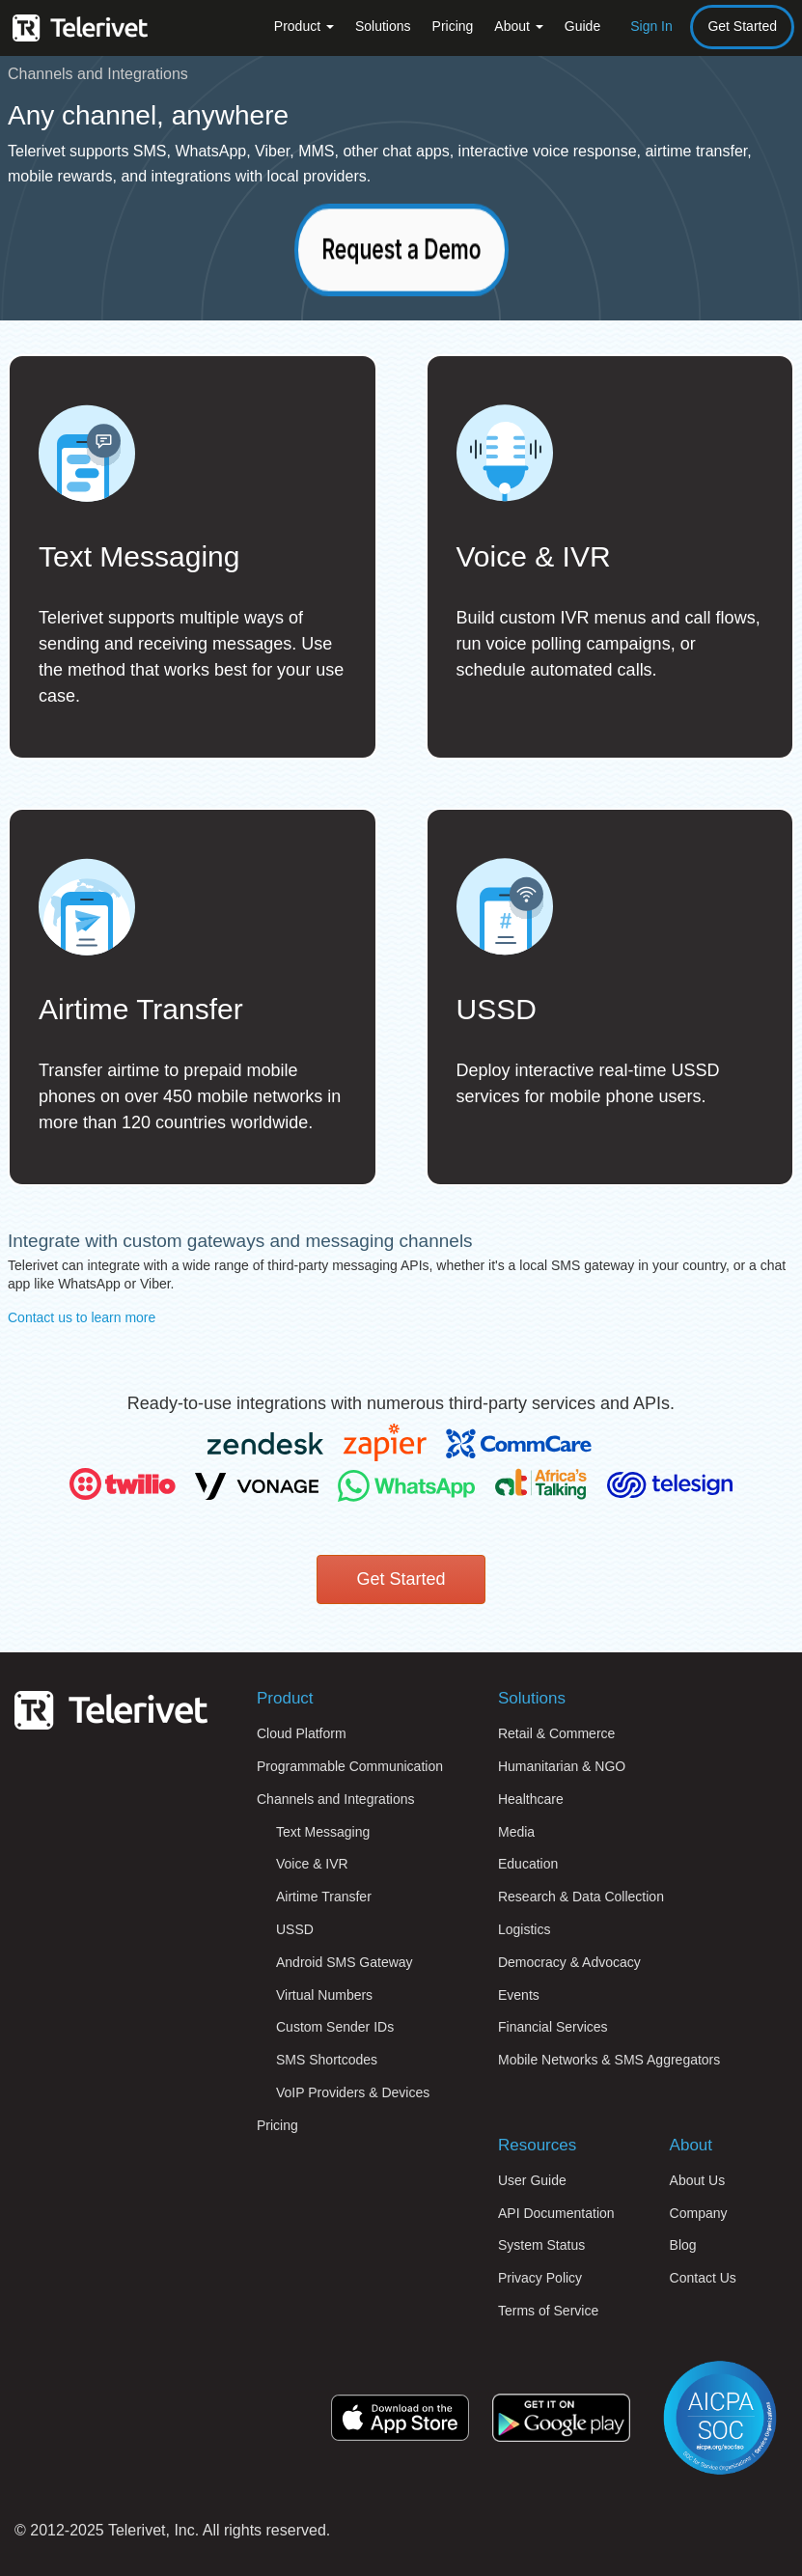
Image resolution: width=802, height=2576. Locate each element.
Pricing (453, 26)
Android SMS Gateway (344, 1962)
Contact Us (703, 2277)
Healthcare (531, 1799)
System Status (541, 2245)
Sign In (651, 26)
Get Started (742, 26)
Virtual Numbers (324, 1995)
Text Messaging (323, 1832)
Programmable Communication (350, 1766)
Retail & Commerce (556, 1733)
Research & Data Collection (581, 1896)
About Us (698, 2180)
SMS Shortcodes (326, 2059)
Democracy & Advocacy (569, 1962)
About (518, 26)
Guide (582, 26)
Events (518, 1995)
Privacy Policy (540, 2277)
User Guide (532, 2180)
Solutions (383, 26)
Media (516, 1832)
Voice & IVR (312, 1863)
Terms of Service (548, 2310)
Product (304, 26)
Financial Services (553, 2027)
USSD (295, 1929)
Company (699, 2213)
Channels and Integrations (335, 1799)
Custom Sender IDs (335, 2027)
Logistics (524, 1929)
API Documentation (556, 2213)
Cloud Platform (301, 1733)
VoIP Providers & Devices (352, 2092)
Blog (683, 2245)
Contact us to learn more (81, 1317)
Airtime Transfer (324, 1896)
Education (528, 1863)
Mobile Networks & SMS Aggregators (609, 2059)
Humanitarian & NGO (561, 1766)
